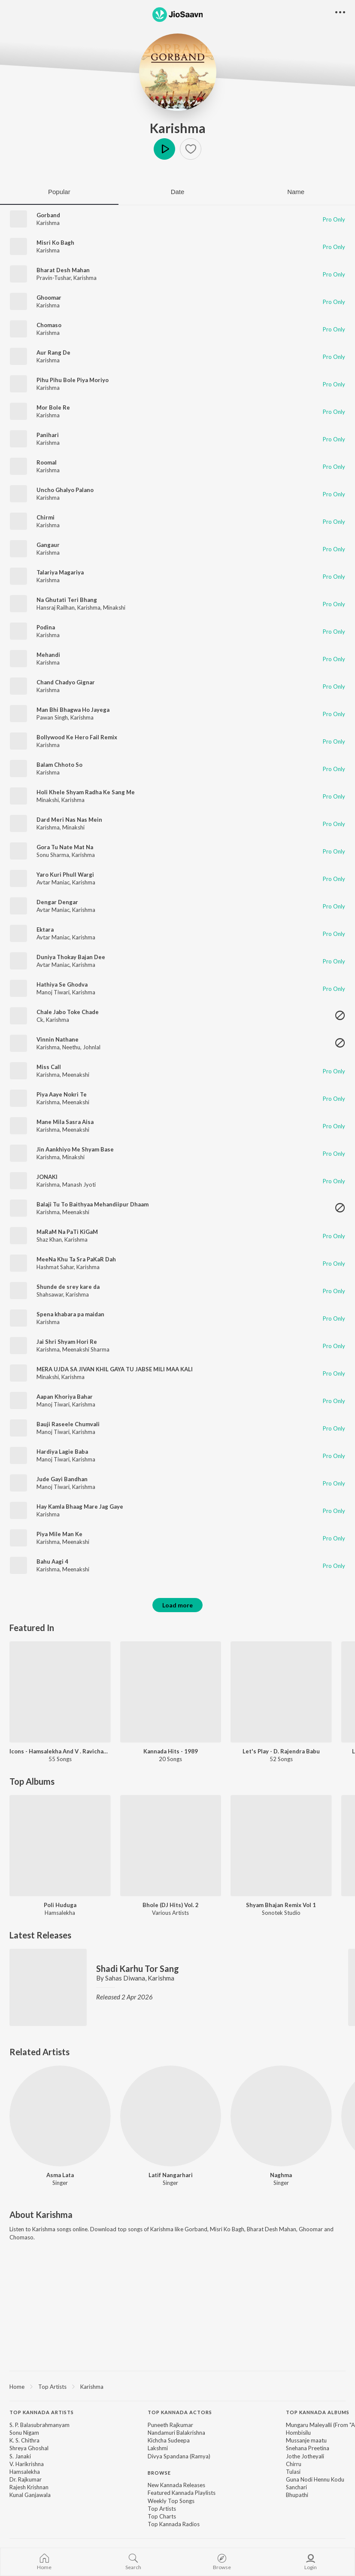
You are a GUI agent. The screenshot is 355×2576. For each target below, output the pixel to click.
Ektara (45, 929)
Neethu (71, 1047)
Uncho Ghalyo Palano (65, 489)
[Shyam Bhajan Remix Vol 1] (281, 1845)
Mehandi (48, 654)
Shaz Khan (49, 1239)
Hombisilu (298, 2432)
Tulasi (293, 2471)
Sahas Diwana (125, 1978)
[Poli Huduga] (60, 1845)
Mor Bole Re (53, 407)
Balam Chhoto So (59, 764)
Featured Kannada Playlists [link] (181, 2492)
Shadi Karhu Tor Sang (137, 1968)
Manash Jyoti (79, 1184)
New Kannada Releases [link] (176, 2485)
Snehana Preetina (307, 2448)
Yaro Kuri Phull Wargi (65, 874)
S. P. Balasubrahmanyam (39, 2424)
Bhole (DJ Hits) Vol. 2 (171, 1905)
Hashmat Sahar (55, 1267)
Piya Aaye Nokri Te (61, 1094)
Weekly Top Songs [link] (171, 2500)
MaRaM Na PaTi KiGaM (67, 1231)
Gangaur (48, 544)
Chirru (293, 2464)
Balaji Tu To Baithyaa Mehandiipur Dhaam (92, 1204)
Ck (39, 1019)
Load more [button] (177, 1605)
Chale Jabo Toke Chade (67, 1012)
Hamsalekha (24, 2471)
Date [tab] (178, 191)
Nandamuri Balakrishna (176, 2432)
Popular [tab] (59, 191)
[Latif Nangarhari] (170, 2116)
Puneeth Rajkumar (170, 2424)
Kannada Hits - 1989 (170, 1751)
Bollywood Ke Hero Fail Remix (76, 737)
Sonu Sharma (52, 854)
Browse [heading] (159, 2473)
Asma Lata (60, 2175)
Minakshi (114, 607)
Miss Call (48, 1066)
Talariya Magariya (60, 572)
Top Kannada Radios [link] (174, 2524)
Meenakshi (75, 1074)
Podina (45, 627)
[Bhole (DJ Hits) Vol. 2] (170, 1845)
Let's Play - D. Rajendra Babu (281, 1751)
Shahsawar (49, 1294)
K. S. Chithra (24, 2440)
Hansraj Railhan (55, 607)
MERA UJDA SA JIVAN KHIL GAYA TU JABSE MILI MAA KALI (114, 1369)
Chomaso (48, 325)
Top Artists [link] (162, 2508)
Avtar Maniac (53, 882)
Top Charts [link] (162, 2516)
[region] (177, 2386)
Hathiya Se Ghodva (62, 984)
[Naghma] (281, 2116)
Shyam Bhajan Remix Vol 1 (281, 1905)
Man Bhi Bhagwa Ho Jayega (72, 709)
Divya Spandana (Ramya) (179, 2456)
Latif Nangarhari (171, 2175)
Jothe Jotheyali (305, 2456)
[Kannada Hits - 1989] (170, 1692)
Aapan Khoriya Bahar (64, 1396)
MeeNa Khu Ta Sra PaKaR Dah (76, 1259)
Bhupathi (297, 2494)
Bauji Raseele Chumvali (68, 1424)
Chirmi (45, 517)
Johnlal (91, 1047)
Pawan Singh (52, 717)
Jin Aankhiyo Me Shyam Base (75, 1149)
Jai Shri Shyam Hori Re (66, 1341)
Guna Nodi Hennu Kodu (315, 2479)
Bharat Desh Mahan (63, 270)
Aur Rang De (53, 352)
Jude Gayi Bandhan (62, 1479)
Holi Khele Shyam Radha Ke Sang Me (85, 792)
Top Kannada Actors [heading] (180, 2412)
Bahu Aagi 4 (52, 1561)
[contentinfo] (177, 2473)
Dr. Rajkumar (25, 2479)
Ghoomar (48, 297)
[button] (190, 149)
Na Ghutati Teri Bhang (66, 599)
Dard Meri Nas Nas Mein (69, 819)
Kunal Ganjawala (30, 2494)
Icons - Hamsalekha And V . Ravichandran (60, 1751)
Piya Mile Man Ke (59, 1534)
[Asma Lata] (60, 2116)
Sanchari (296, 2487)
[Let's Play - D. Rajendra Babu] (281, 1692)
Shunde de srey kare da (68, 1286)
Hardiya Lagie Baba (62, 1451)
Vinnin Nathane (57, 1039)
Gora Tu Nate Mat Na (64, 847)
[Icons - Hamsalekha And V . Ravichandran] (60, 1692)
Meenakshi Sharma (85, 1349)
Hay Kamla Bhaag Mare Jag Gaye (79, 1506)
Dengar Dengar (57, 902)
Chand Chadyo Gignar (65, 682)
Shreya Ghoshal (29, 2448)
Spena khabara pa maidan (70, 1314)
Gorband (48, 215)
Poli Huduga (60, 1905)
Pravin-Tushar (53, 277)
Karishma (178, 128)
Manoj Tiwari (53, 992)
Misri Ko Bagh (55, 242)
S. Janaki (20, 2456)
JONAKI (47, 1176)
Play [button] (164, 149)
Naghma (281, 2175)
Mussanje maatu (306, 2440)
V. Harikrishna (26, 2464)
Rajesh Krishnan (29, 2487)
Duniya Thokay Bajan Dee (70, 957)
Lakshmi (158, 2448)
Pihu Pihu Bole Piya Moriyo (72, 380)
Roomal (46, 462)
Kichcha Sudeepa (169, 2440)
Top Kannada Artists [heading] (41, 2412)
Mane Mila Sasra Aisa (65, 1121)
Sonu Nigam (24, 2432)
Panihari (47, 434)
